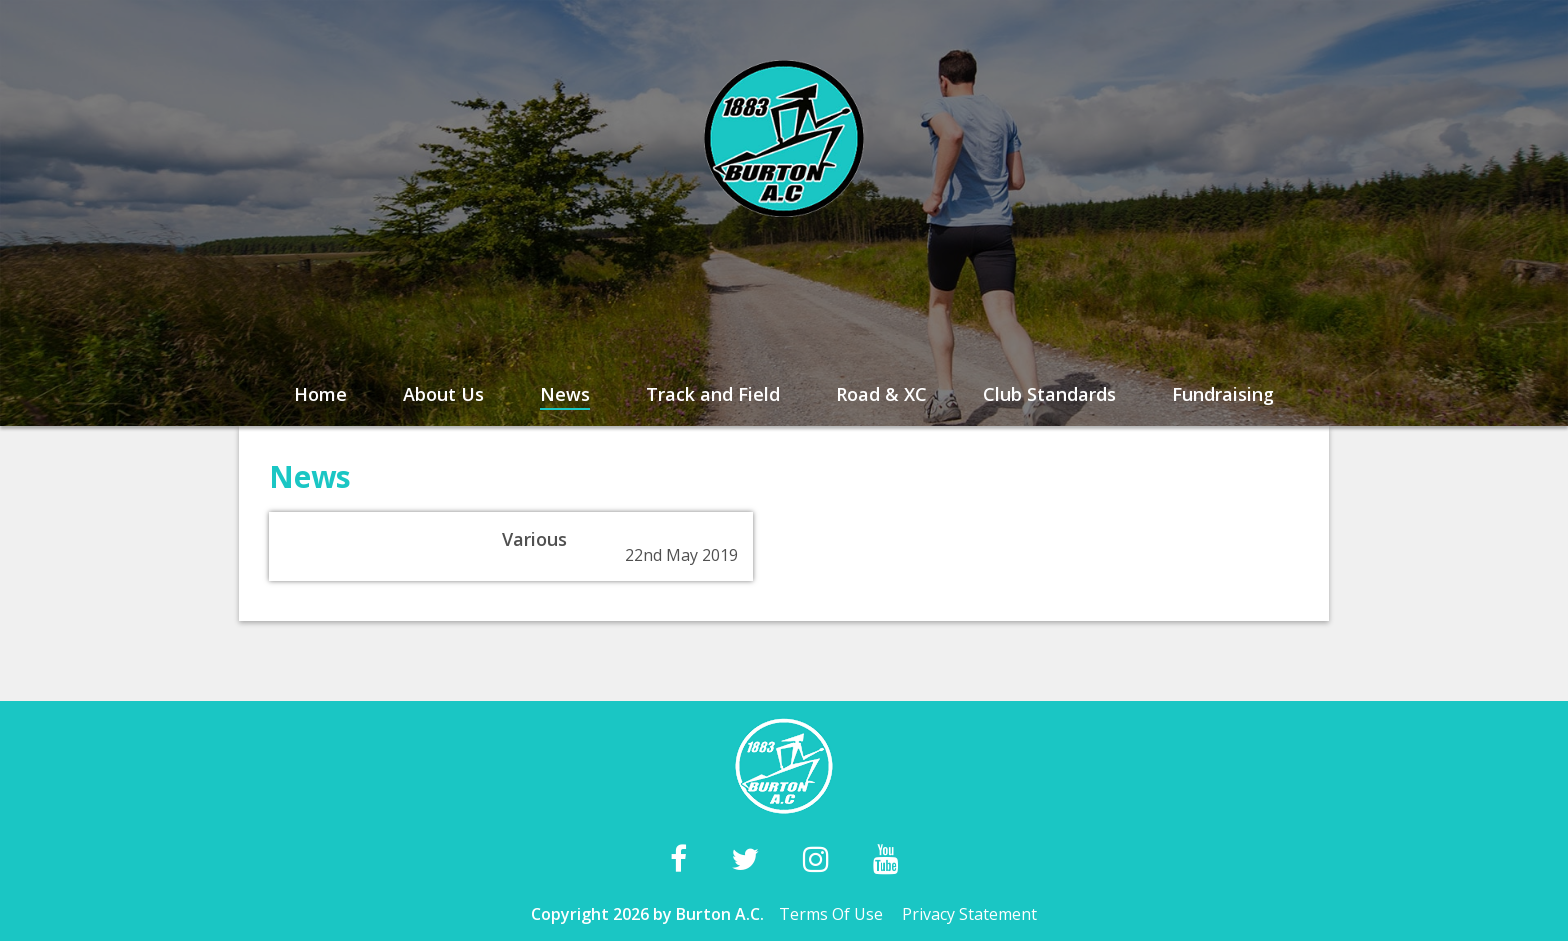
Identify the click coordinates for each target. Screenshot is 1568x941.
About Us (443, 394)
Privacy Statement (969, 914)
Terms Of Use (831, 914)
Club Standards (1049, 394)
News (565, 394)
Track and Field (713, 394)
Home (320, 394)
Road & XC (881, 394)
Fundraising (1223, 394)
